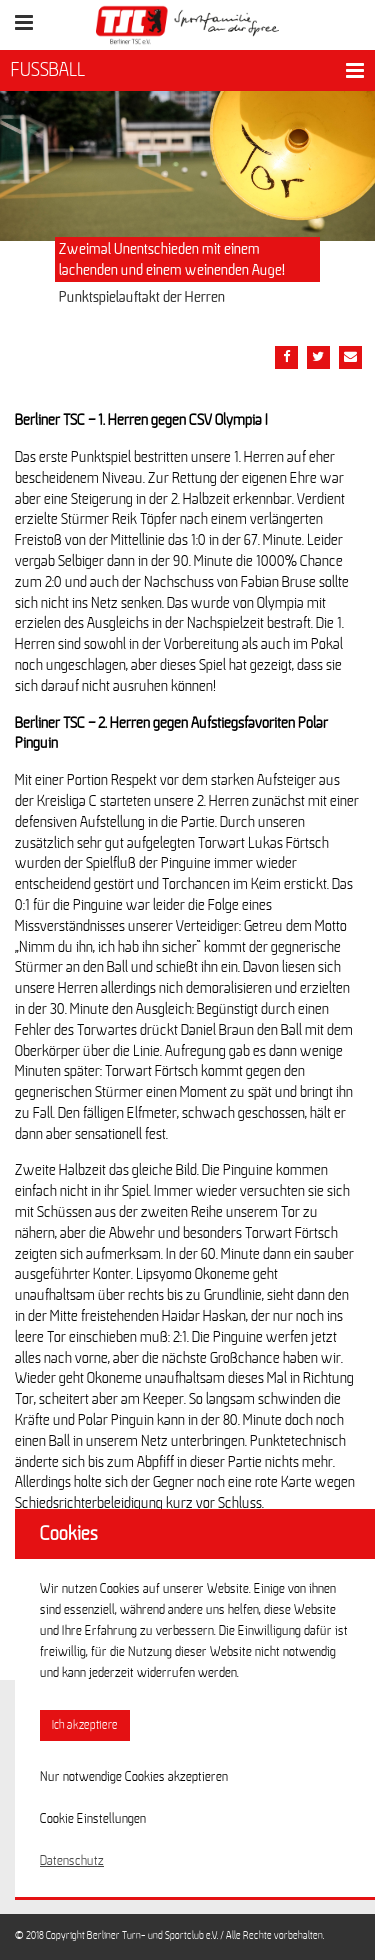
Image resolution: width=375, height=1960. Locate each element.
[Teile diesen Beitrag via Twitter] (318, 357)
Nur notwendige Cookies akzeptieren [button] (134, 1777)
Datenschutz (72, 1861)
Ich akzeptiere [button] (85, 1725)
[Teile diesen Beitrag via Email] (350, 357)
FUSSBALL (48, 70)
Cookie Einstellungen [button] (93, 1819)
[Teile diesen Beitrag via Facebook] (286, 357)
